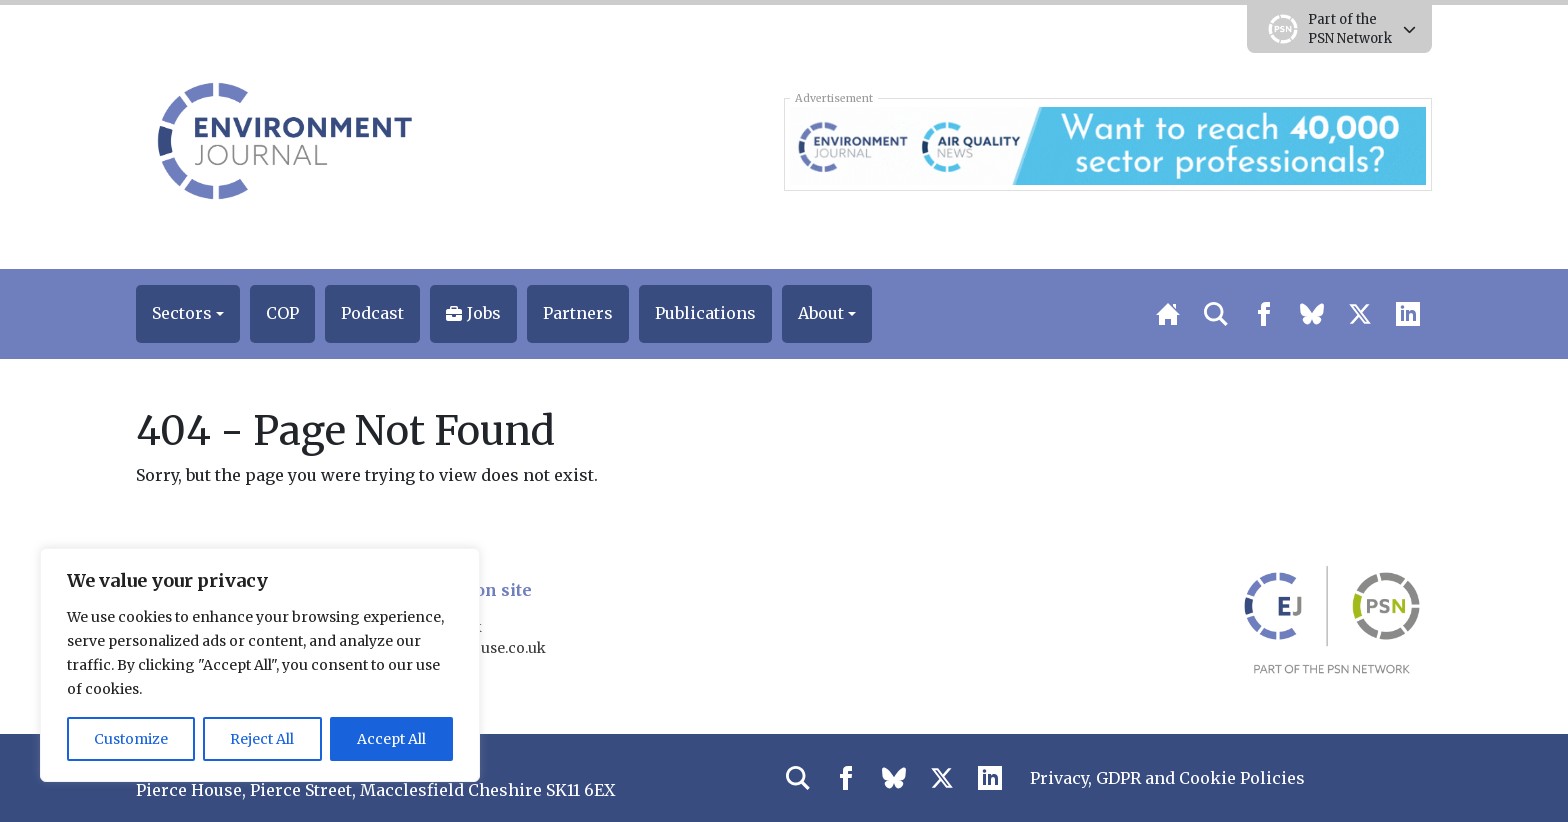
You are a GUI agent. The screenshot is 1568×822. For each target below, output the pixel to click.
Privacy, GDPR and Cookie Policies (1167, 778)
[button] (188, 314)
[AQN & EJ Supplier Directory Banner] (1107, 144)
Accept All (391, 739)
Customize (131, 739)
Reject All (262, 739)
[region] (260, 665)
